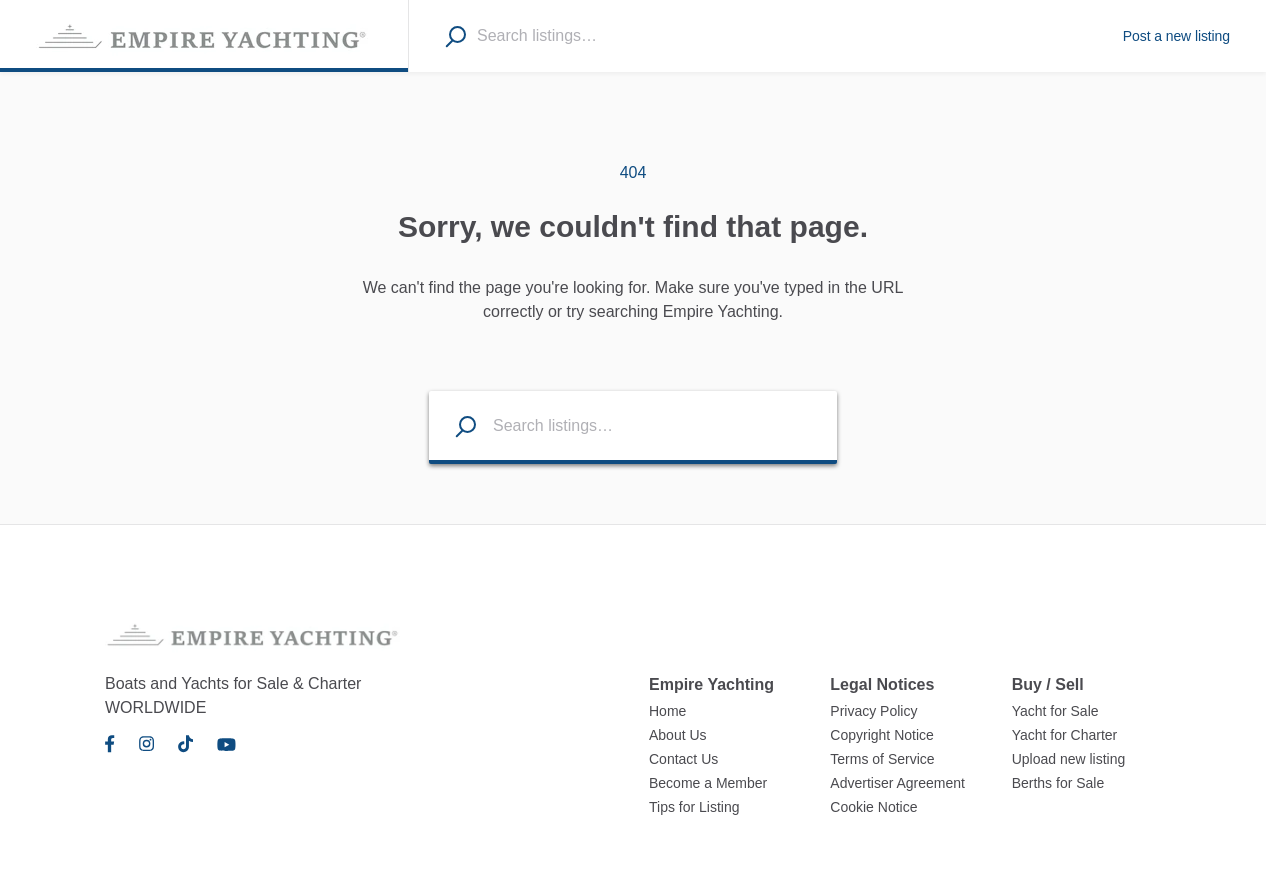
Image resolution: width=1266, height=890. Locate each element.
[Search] (455, 36)
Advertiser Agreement (897, 783)
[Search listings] (453, 425)
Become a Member (708, 783)
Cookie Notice (873, 807)
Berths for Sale (1058, 783)
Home (667, 711)
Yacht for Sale (1055, 711)
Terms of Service (882, 759)
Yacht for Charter (1065, 735)
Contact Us (683, 759)
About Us (678, 735)
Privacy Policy (873, 711)
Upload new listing (1069, 759)
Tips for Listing (694, 807)
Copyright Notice (882, 735)
